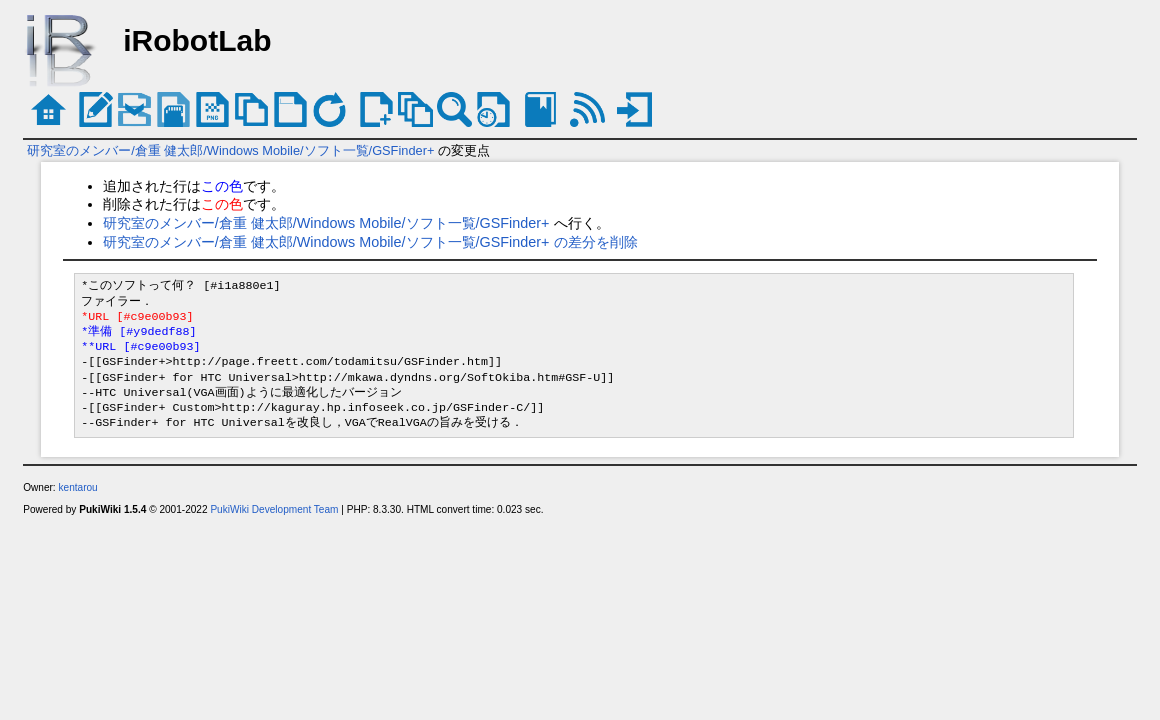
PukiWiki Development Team (274, 509)
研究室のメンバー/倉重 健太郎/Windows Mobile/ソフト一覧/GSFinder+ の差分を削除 (370, 242)
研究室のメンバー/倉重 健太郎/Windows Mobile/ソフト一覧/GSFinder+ (230, 150)
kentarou (77, 487)
